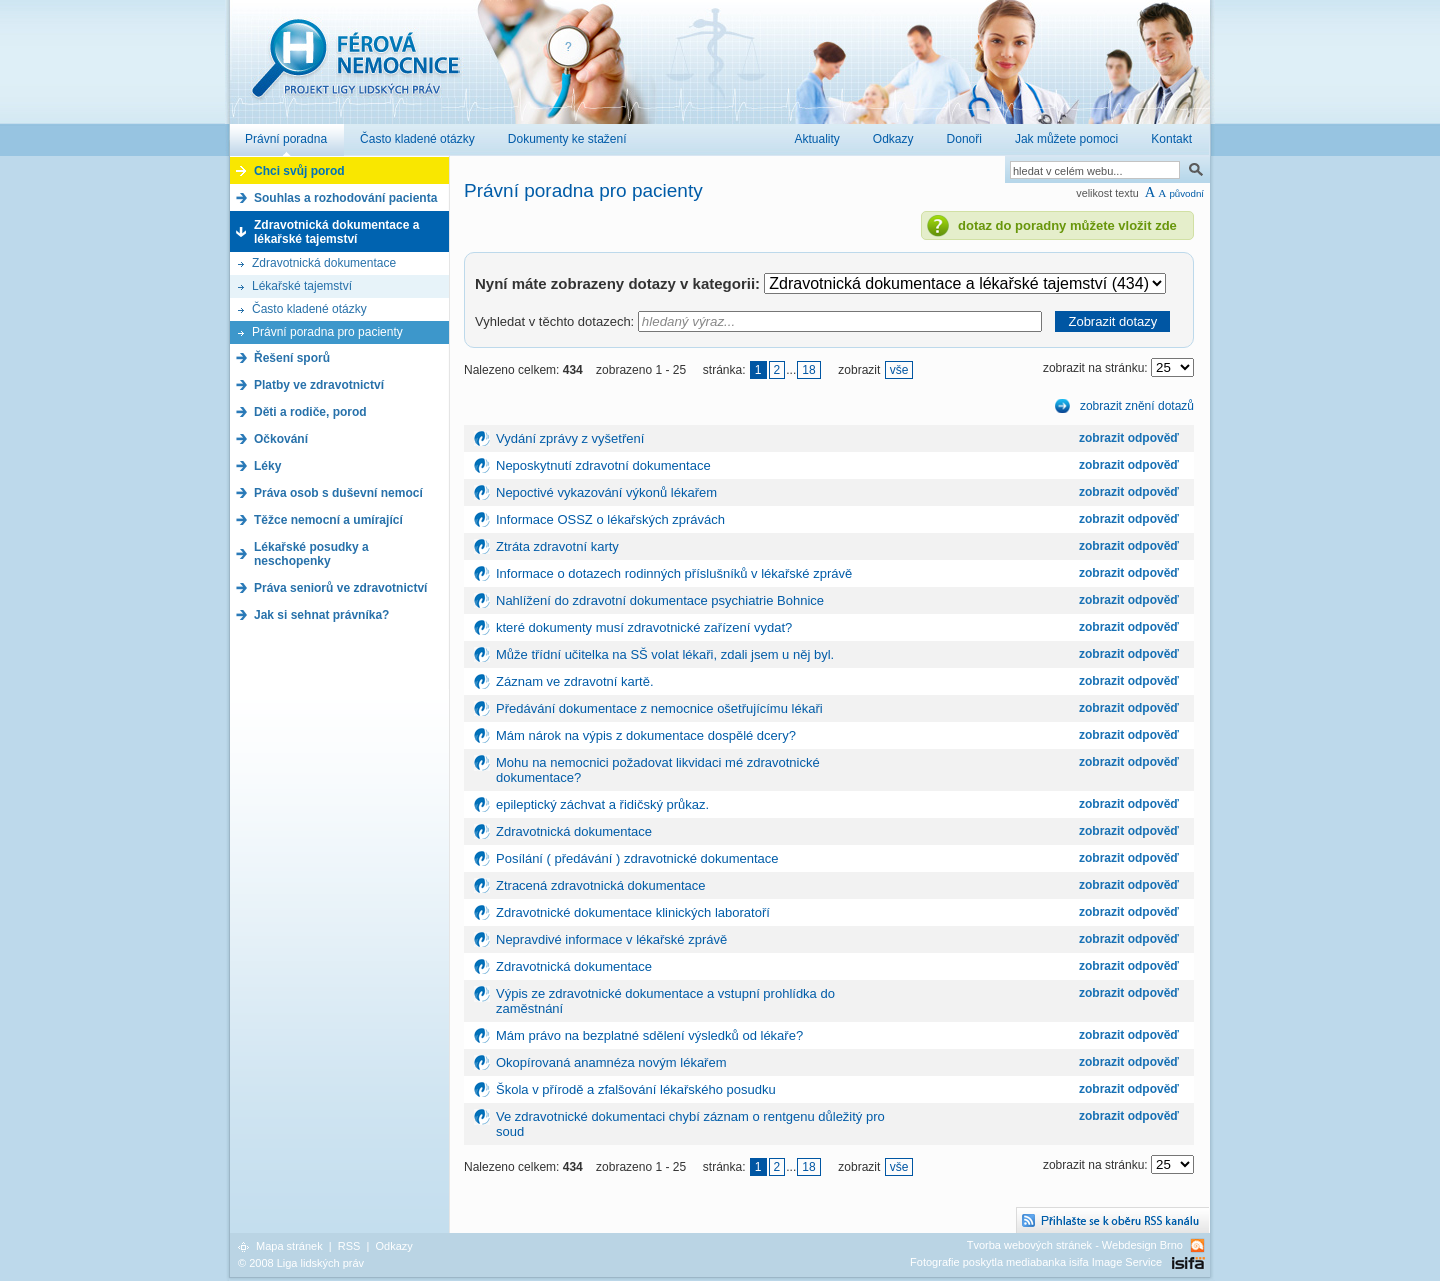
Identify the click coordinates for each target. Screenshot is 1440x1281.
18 (808, 370)
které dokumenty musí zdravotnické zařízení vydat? (644, 627)
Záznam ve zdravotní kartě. (575, 681)
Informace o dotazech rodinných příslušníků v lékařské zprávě (674, 573)
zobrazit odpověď (1129, 438)
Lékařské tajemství (302, 286)
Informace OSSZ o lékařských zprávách (610, 519)
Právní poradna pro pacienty (327, 332)
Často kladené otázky (309, 309)
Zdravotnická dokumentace (324, 263)
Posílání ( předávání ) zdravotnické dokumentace (637, 858)
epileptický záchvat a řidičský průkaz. (602, 804)
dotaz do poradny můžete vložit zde (1067, 225)
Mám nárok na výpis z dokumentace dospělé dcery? (646, 735)
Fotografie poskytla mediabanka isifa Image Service (1036, 1262)
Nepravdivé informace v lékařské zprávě (611, 939)
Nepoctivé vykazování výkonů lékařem (606, 492)
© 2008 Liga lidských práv (301, 1263)
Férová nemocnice (355, 68)
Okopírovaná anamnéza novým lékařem (611, 1062)
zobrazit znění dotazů (1137, 406)
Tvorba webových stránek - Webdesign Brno (1075, 1245)
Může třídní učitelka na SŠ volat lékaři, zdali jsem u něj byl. (665, 654)
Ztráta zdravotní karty (557, 546)
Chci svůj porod (299, 171)
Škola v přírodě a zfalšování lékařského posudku (636, 1089)
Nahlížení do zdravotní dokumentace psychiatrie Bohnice (660, 600)
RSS (349, 1246)
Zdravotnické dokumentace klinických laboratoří (633, 912)
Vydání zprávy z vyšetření (570, 438)
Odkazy (393, 1246)
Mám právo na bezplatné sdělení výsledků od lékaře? (649, 1035)
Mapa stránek (289, 1246)
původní (1186, 193)
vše (899, 370)
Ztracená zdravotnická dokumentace (601, 885)
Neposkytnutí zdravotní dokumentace (603, 465)
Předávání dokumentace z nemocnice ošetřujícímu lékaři (659, 708)
